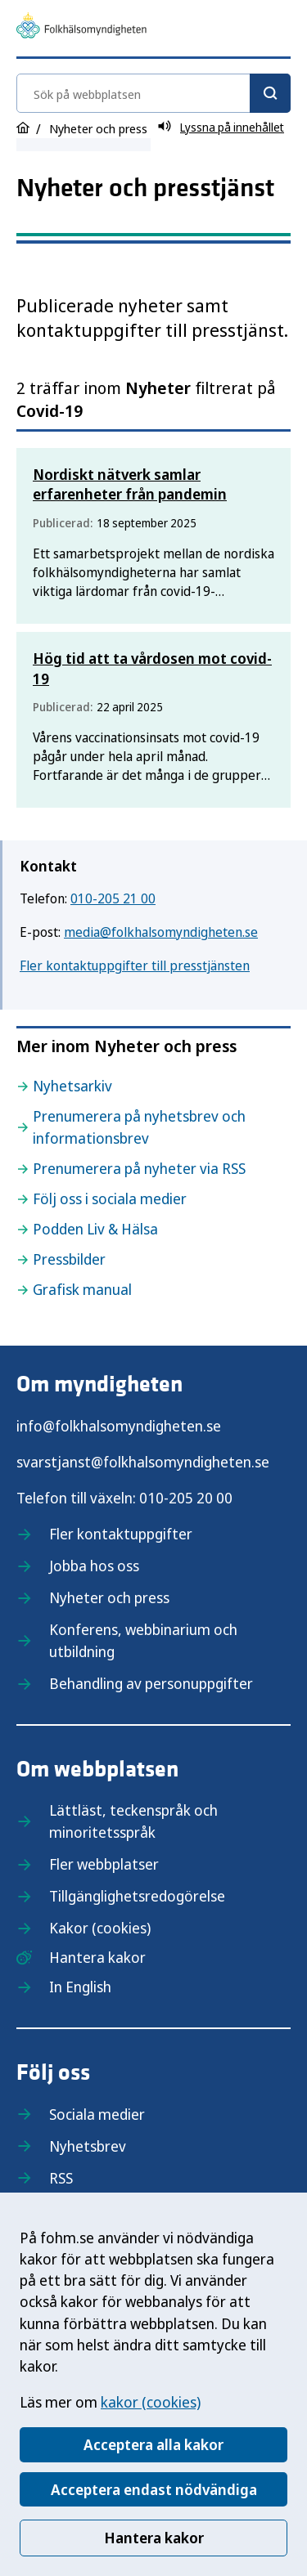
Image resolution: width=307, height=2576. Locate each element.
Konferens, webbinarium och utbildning (143, 1640)
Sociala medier (97, 2114)
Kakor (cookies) (100, 1928)
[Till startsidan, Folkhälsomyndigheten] (81, 27)
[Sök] (270, 93)
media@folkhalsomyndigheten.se (161, 932)
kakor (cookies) (151, 2402)
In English (80, 1986)
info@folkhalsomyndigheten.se (118, 1426)
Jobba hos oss (94, 1565)
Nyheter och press (109, 1597)
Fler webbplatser (104, 1864)
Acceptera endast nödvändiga (154, 2489)
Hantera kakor (154, 2537)
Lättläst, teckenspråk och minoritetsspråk (133, 1821)
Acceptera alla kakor (153, 2444)
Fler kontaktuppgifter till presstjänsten (135, 965)
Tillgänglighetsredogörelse (137, 1896)
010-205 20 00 (186, 1498)
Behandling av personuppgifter (151, 1683)
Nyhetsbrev (87, 2146)
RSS (61, 2178)
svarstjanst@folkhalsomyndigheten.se (142, 1462)
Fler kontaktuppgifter (120, 1533)
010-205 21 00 (113, 898)
